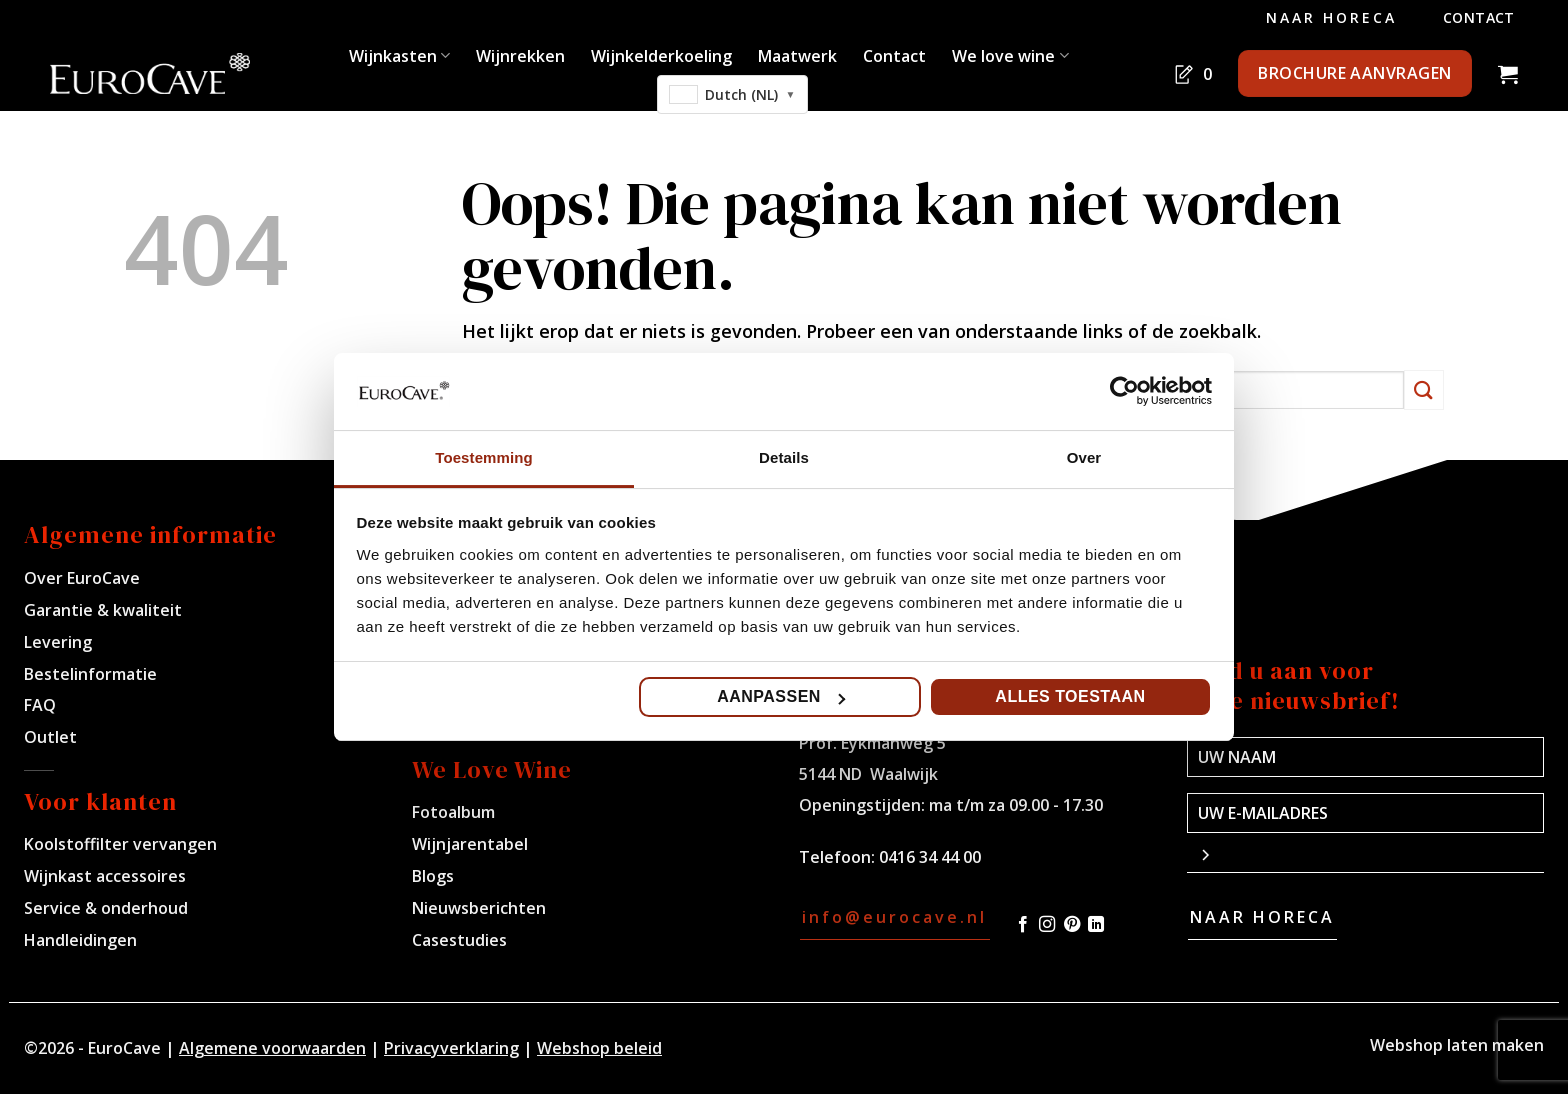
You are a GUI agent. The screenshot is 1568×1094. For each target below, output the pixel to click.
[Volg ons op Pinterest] (1072, 925)
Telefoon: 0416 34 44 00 (890, 857)
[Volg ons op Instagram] (1047, 925)
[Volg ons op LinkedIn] (1096, 925)
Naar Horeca (1331, 17)
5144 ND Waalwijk (868, 774)
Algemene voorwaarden (272, 1048)
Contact (1479, 17)
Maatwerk (797, 56)
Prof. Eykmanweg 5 (872, 743)
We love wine (1010, 56)
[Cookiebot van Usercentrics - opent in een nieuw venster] (1124, 391)
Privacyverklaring (451, 1048)
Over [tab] (1084, 457)
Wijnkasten (399, 56)
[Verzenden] (1424, 389)
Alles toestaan (1070, 696)
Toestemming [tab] (484, 457)
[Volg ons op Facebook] (1023, 925)
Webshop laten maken (1457, 1045)
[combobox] (733, 94)
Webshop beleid (599, 1048)
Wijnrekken (520, 56)
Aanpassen (781, 696)
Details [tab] (784, 457)
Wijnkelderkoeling (661, 56)
